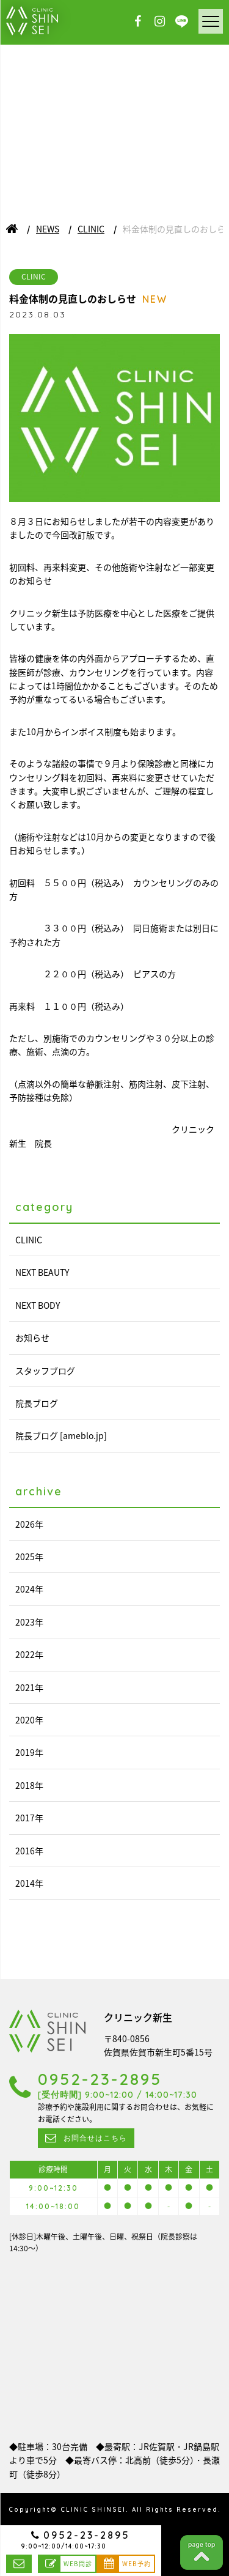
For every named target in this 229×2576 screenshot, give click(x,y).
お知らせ (32, 1337)
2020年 (29, 1720)
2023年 (29, 1622)
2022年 (29, 1654)
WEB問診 (78, 2563)
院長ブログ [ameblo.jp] (61, 1435)
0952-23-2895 (86, 2535)
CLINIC (91, 229)
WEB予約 (136, 2563)
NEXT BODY (37, 1305)
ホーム (12, 229)
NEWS (47, 229)
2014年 (29, 1883)
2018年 (29, 1785)
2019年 (29, 1752)
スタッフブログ (45, 1370)
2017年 (29, 1818)
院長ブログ (36, 1403)
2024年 (29, 1589)
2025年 (29, 1556)
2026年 (29, 1524)
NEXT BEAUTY (42, 1272)
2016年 (29, 1851)
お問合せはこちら (19, 2564)
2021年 (29, 1687)
